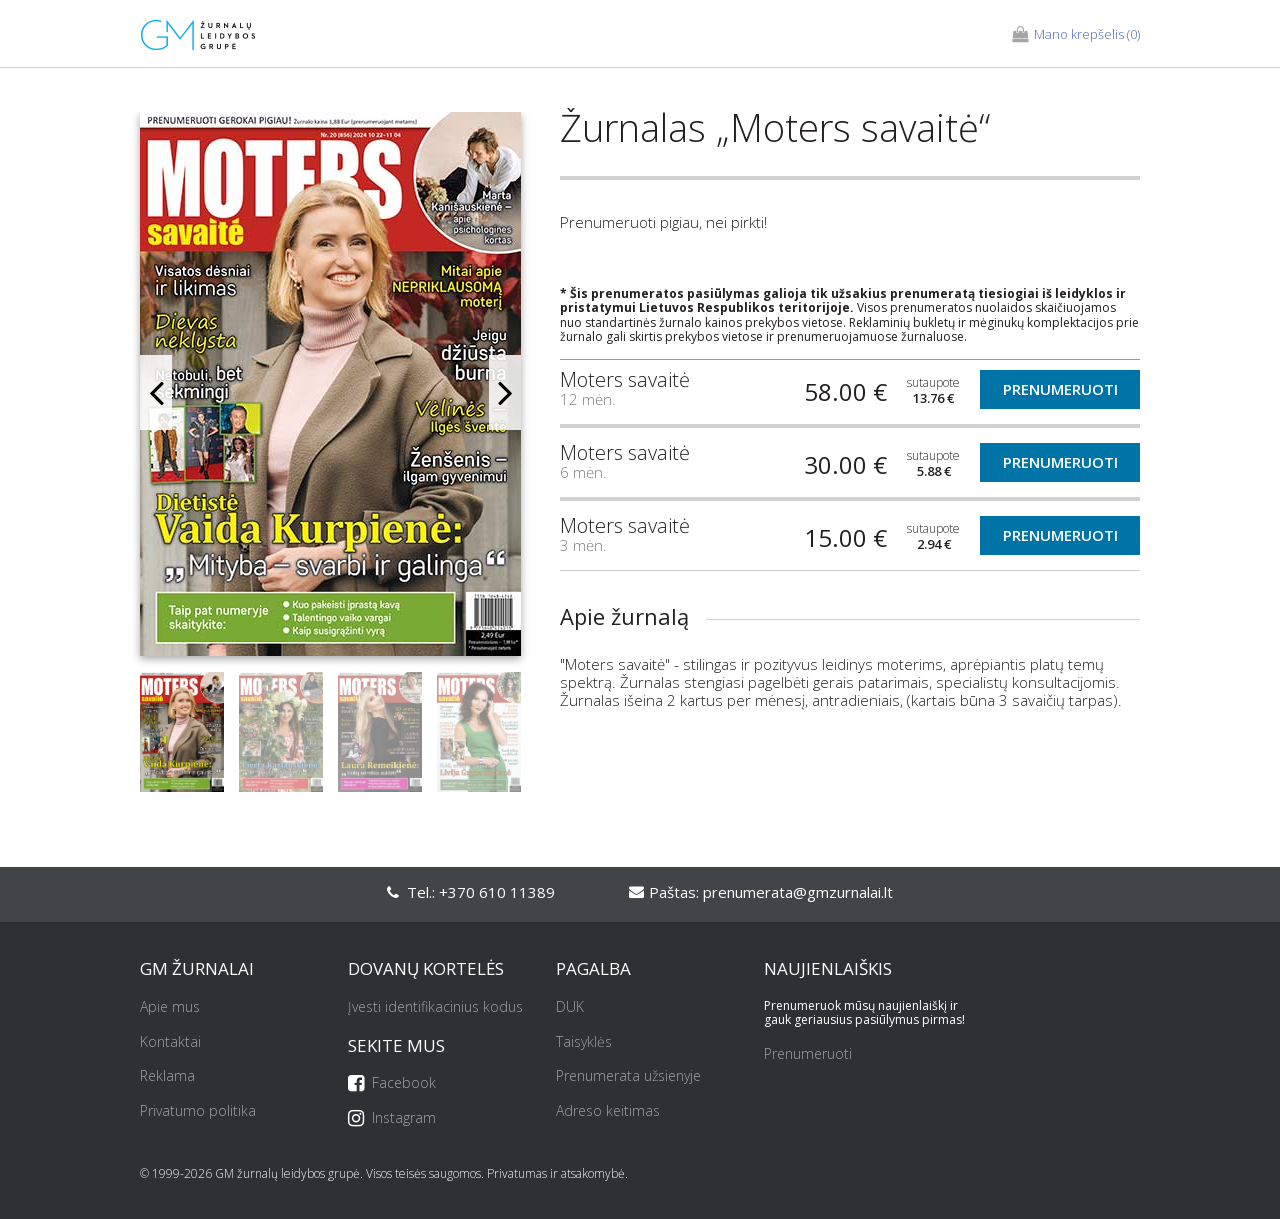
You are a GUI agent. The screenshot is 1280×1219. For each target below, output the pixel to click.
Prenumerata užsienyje (628, 1076)
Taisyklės (584, 1042)
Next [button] (505, 392)
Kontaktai (170, 1042)
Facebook (392, 1083)
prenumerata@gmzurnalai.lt (798, 892)
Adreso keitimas (608, 1111)
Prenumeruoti (1060, 389)
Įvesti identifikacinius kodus (435, 1007)
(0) (1076, 35)
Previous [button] (156, 392)
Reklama (167, 1076)
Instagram (392, 1118)
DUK (570, 1007)
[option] (330, 392)
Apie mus (170, 1007)
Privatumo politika (198, 1111)
